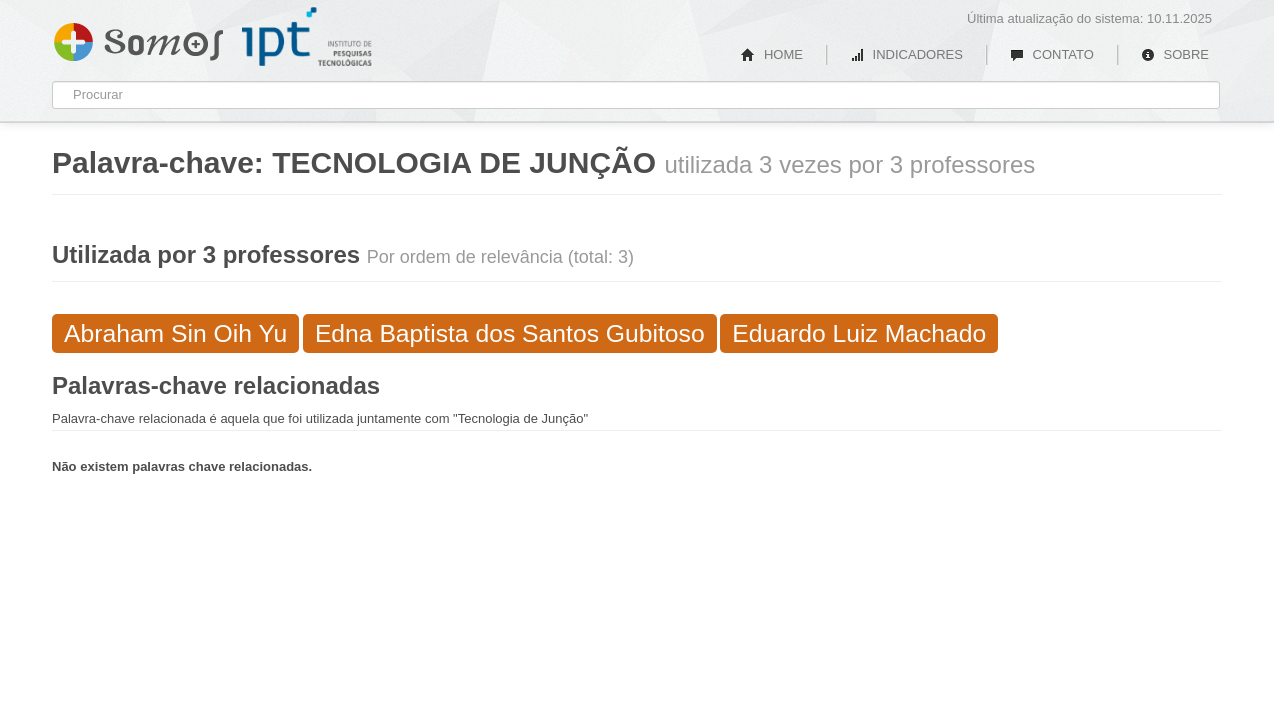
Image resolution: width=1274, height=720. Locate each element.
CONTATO (1052, 54)
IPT (307, 37)
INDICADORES (906, 54)
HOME (772, 54)
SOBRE (1175, 54)
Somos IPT (138, 38)
